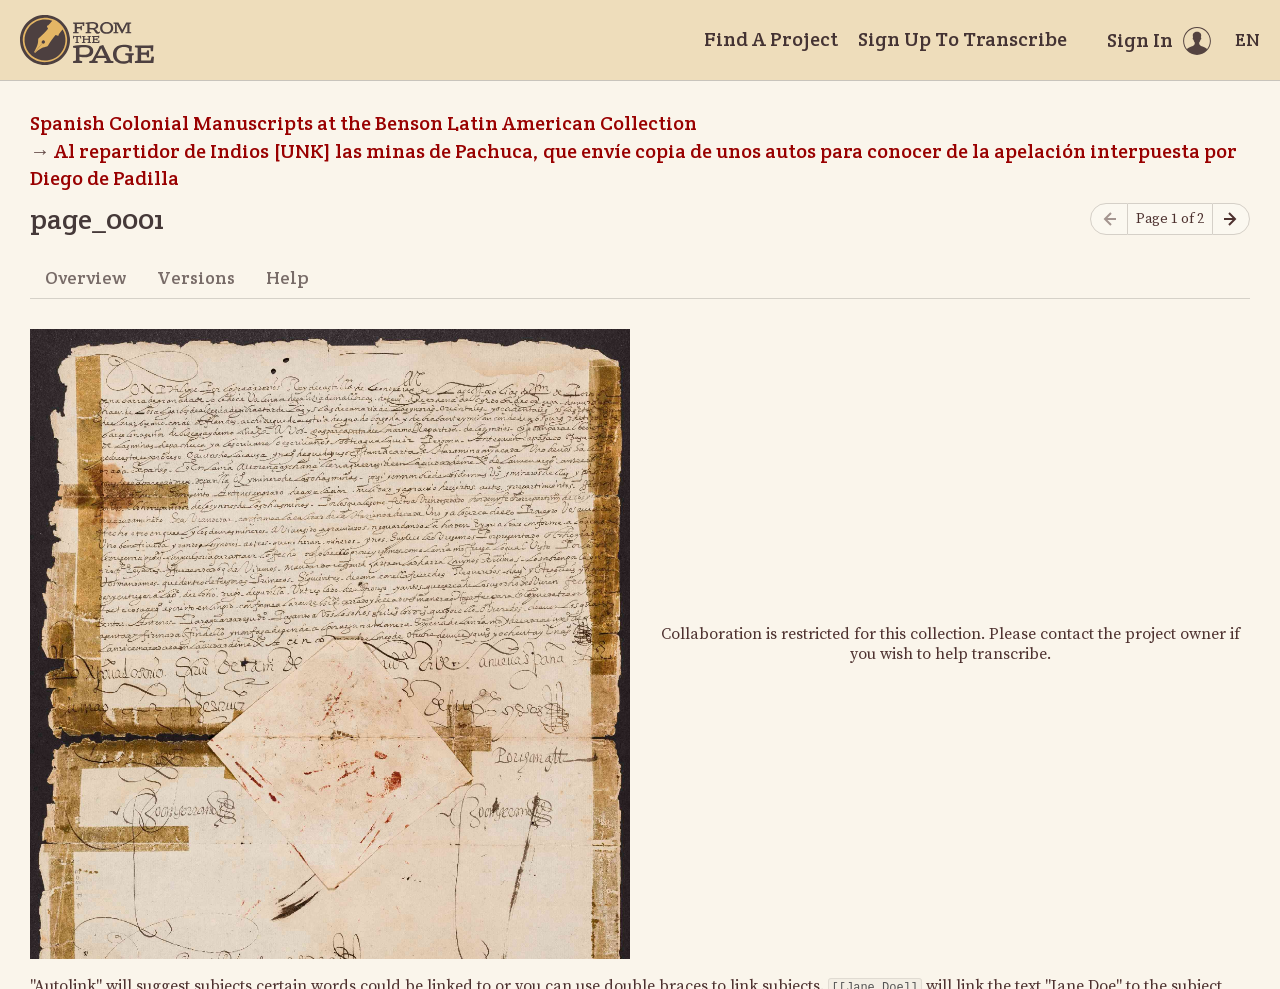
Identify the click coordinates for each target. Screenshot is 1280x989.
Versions (196, 277)
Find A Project (771, 39)
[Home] (87, 40)
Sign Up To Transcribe (962, 39)
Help (287, 277)
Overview (85, 277)
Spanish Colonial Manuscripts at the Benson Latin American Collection (363, 123)
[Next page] (1231, 219)
